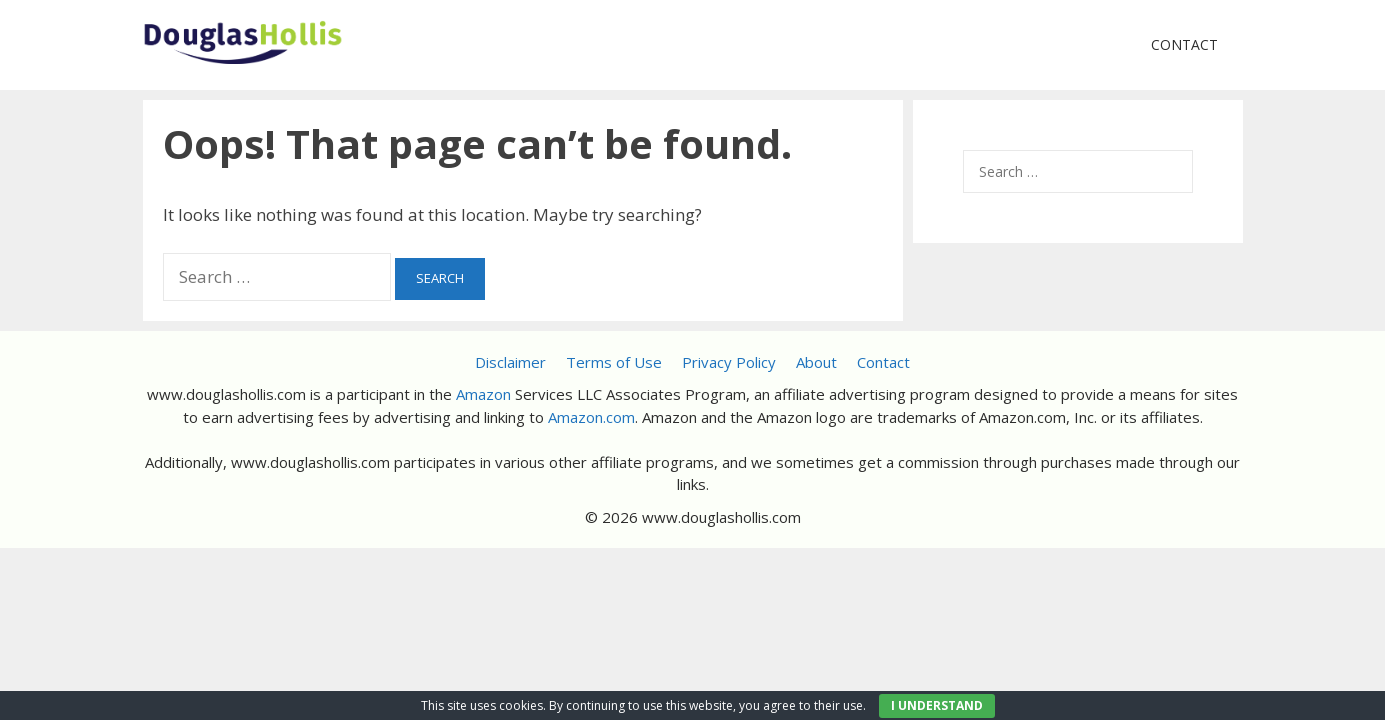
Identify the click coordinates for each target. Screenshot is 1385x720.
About (816, 362)
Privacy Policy (729, 362)
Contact (1184, 44)
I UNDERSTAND (937, 705)
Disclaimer (510, 362)
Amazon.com (591, 417)
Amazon (483, 394)
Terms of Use (614, 362)
